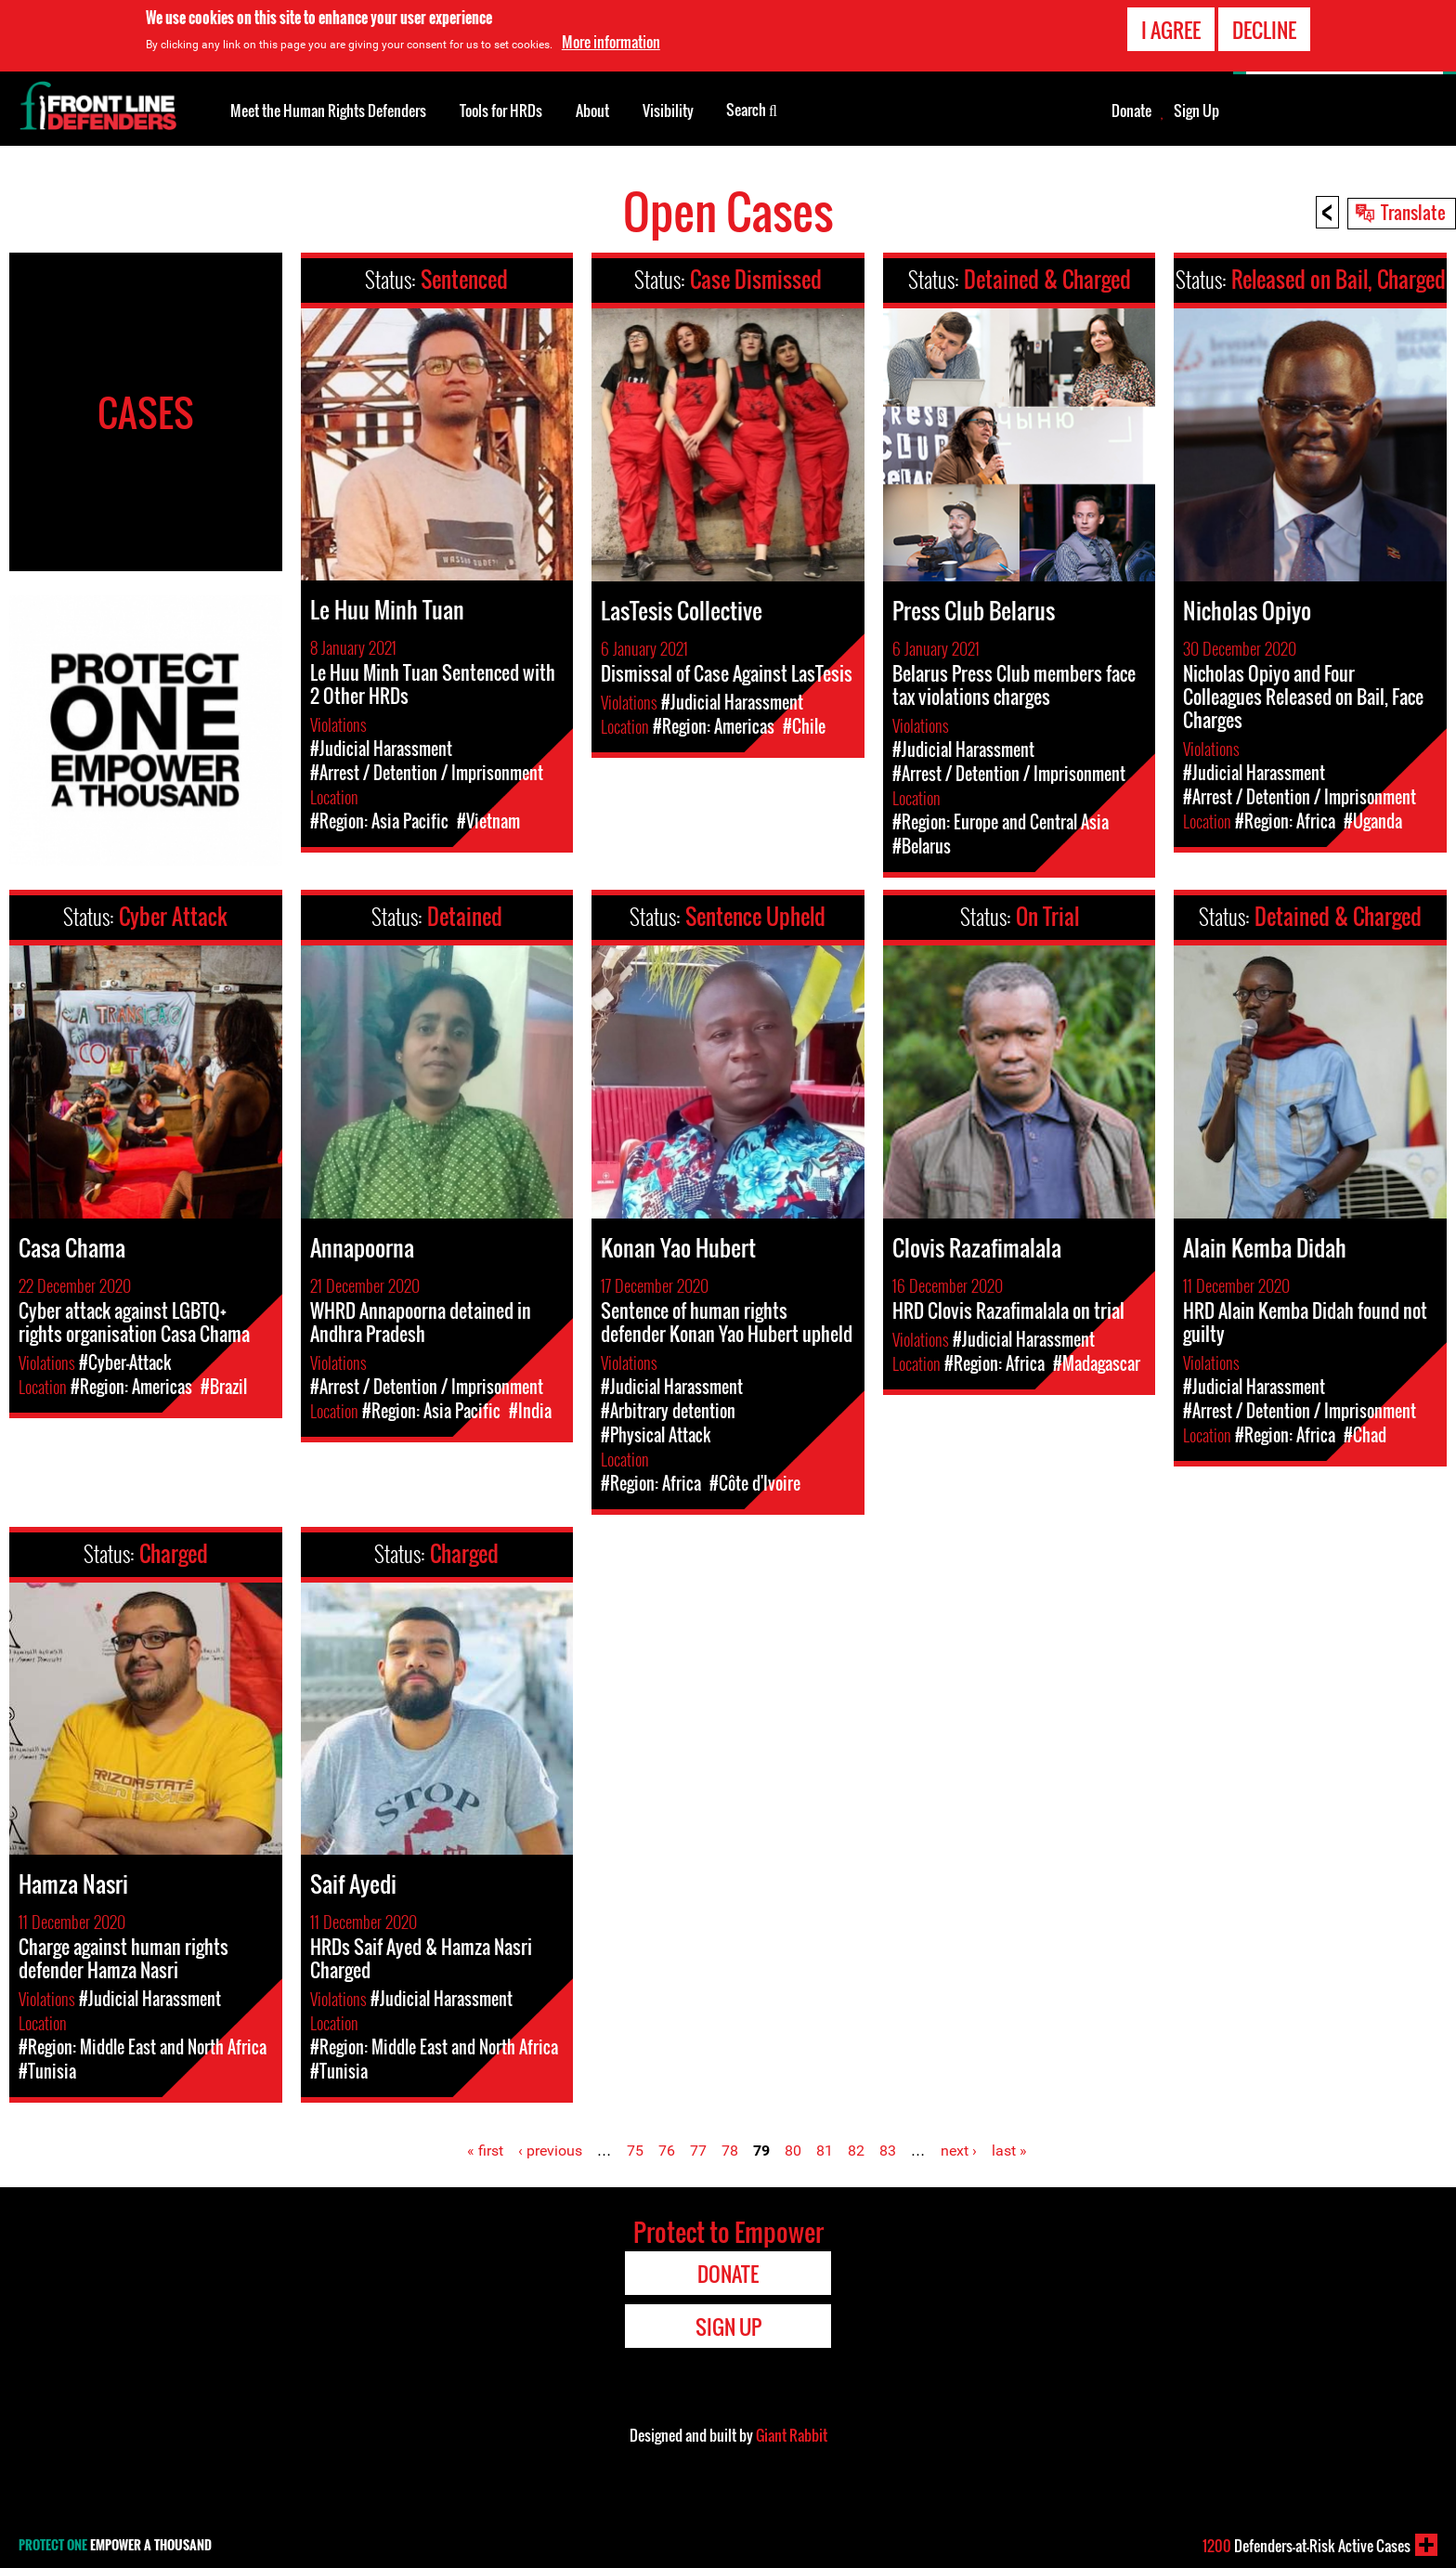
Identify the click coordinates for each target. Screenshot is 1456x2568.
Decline (1264, 30)
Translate (1413, 212)
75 (635, 2150)
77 (698, 2150)
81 (824, 2150)
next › (959, 2150)
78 (730, 2150)
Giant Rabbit (791, 2435)
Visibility (668, 110)
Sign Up (1196, 110)
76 (666, 2150)
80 (793, 2150)
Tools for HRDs (501, 110)
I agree (1171, 30)
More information (611, 42)
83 (887, 2150)
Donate (1131, 110)
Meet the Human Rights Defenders (328, 110)
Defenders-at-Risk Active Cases (1306, 2546)
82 (856, 2150)
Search (751, 108)
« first (485, 2150)
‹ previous (550, 2150)
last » (1009, 2150)
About (592, 110)
